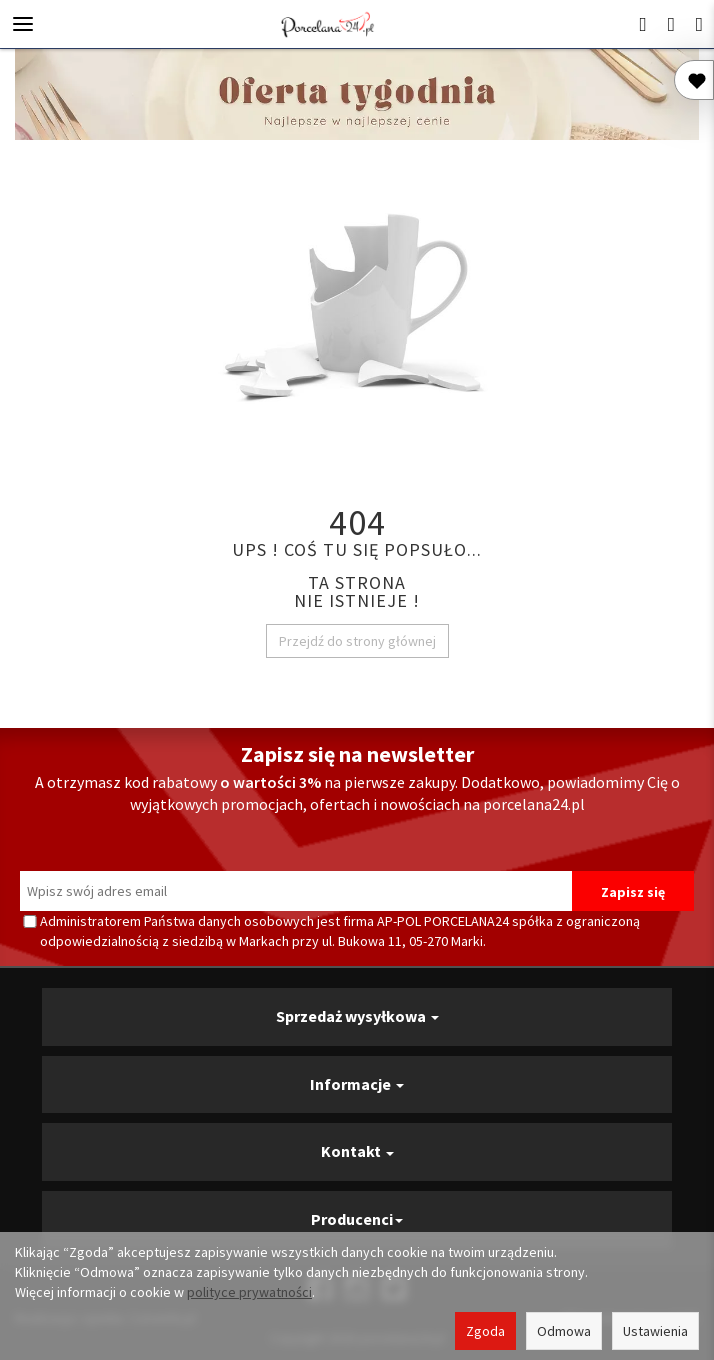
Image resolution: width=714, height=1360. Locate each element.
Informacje (357, 1084)
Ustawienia (655, 1331)
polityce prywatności (249, 1292)
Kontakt (357, 1151)
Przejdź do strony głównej (357, 641)
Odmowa (564, 1331)
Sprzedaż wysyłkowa (357, 1016)
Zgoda (485, 1331)
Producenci (357, 1219)
